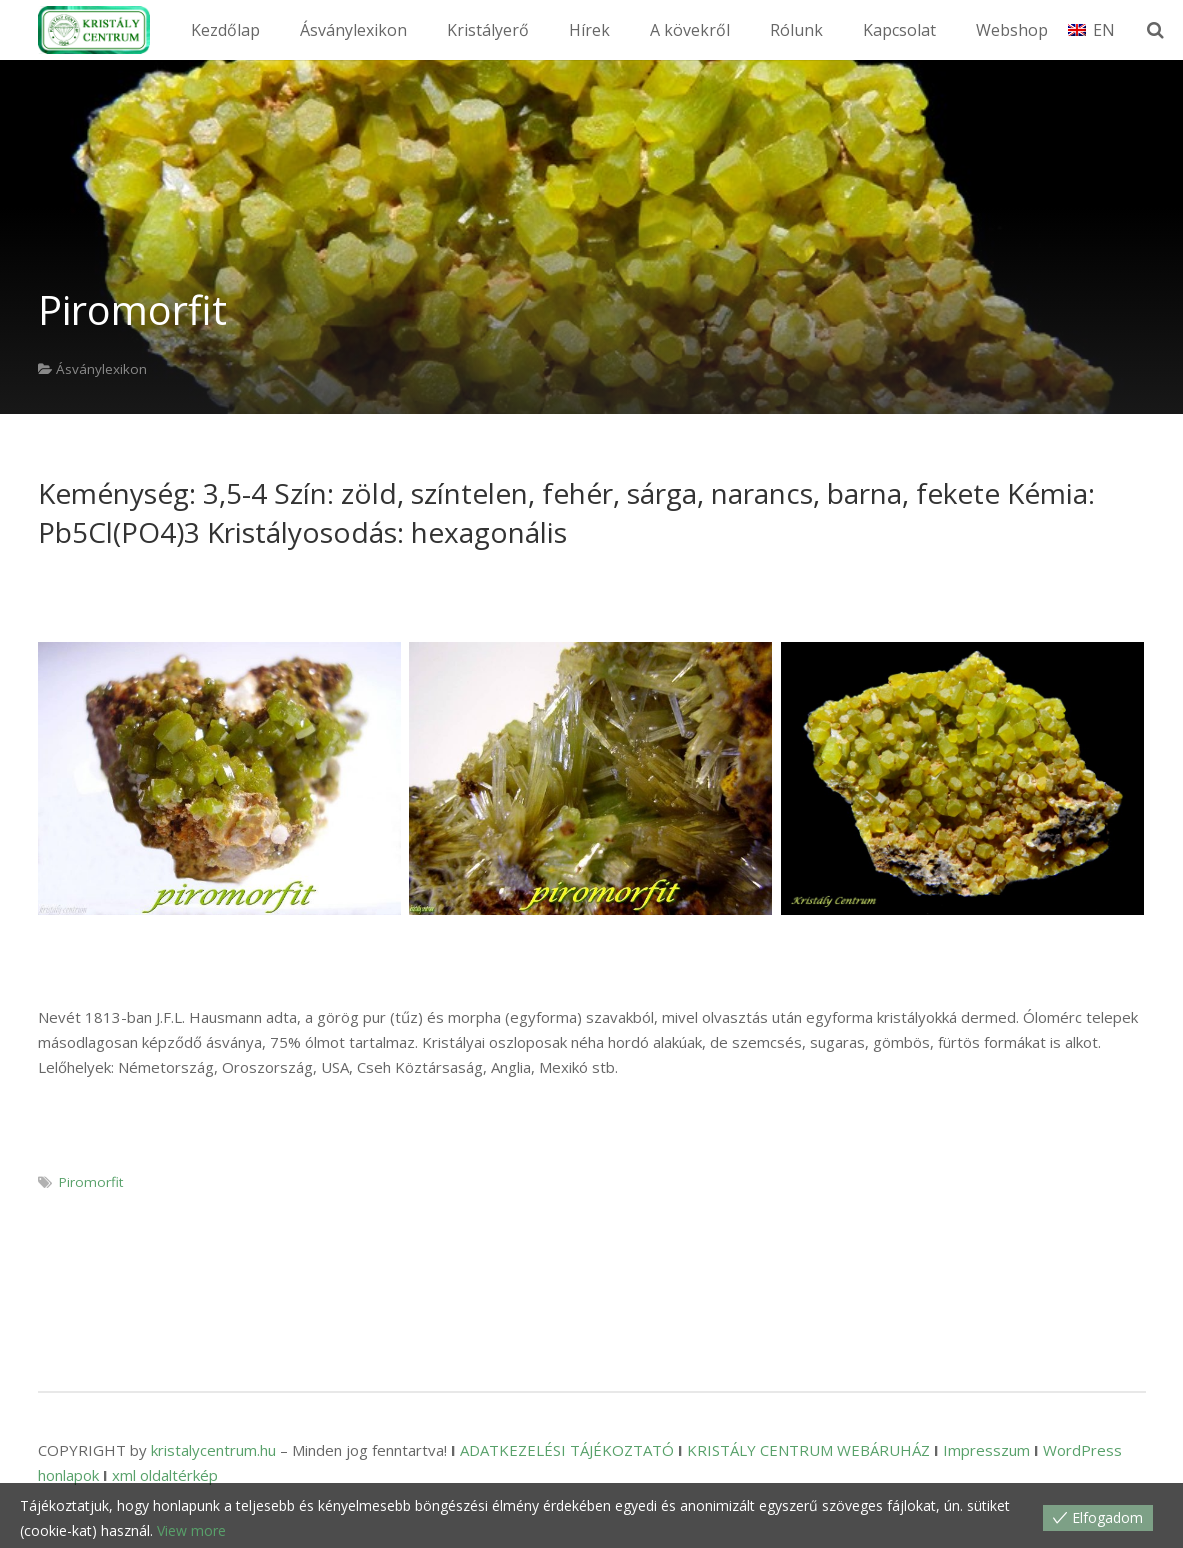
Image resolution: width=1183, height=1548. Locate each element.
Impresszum (986, 1450)
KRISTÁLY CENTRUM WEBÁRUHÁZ (808, 1450)
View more (191, 1530)
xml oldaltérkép (165, 1475)
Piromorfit (91, 1182)
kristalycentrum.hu (213, 1450)
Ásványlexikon (101, 369)
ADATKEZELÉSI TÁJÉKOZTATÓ (567, 1450)
